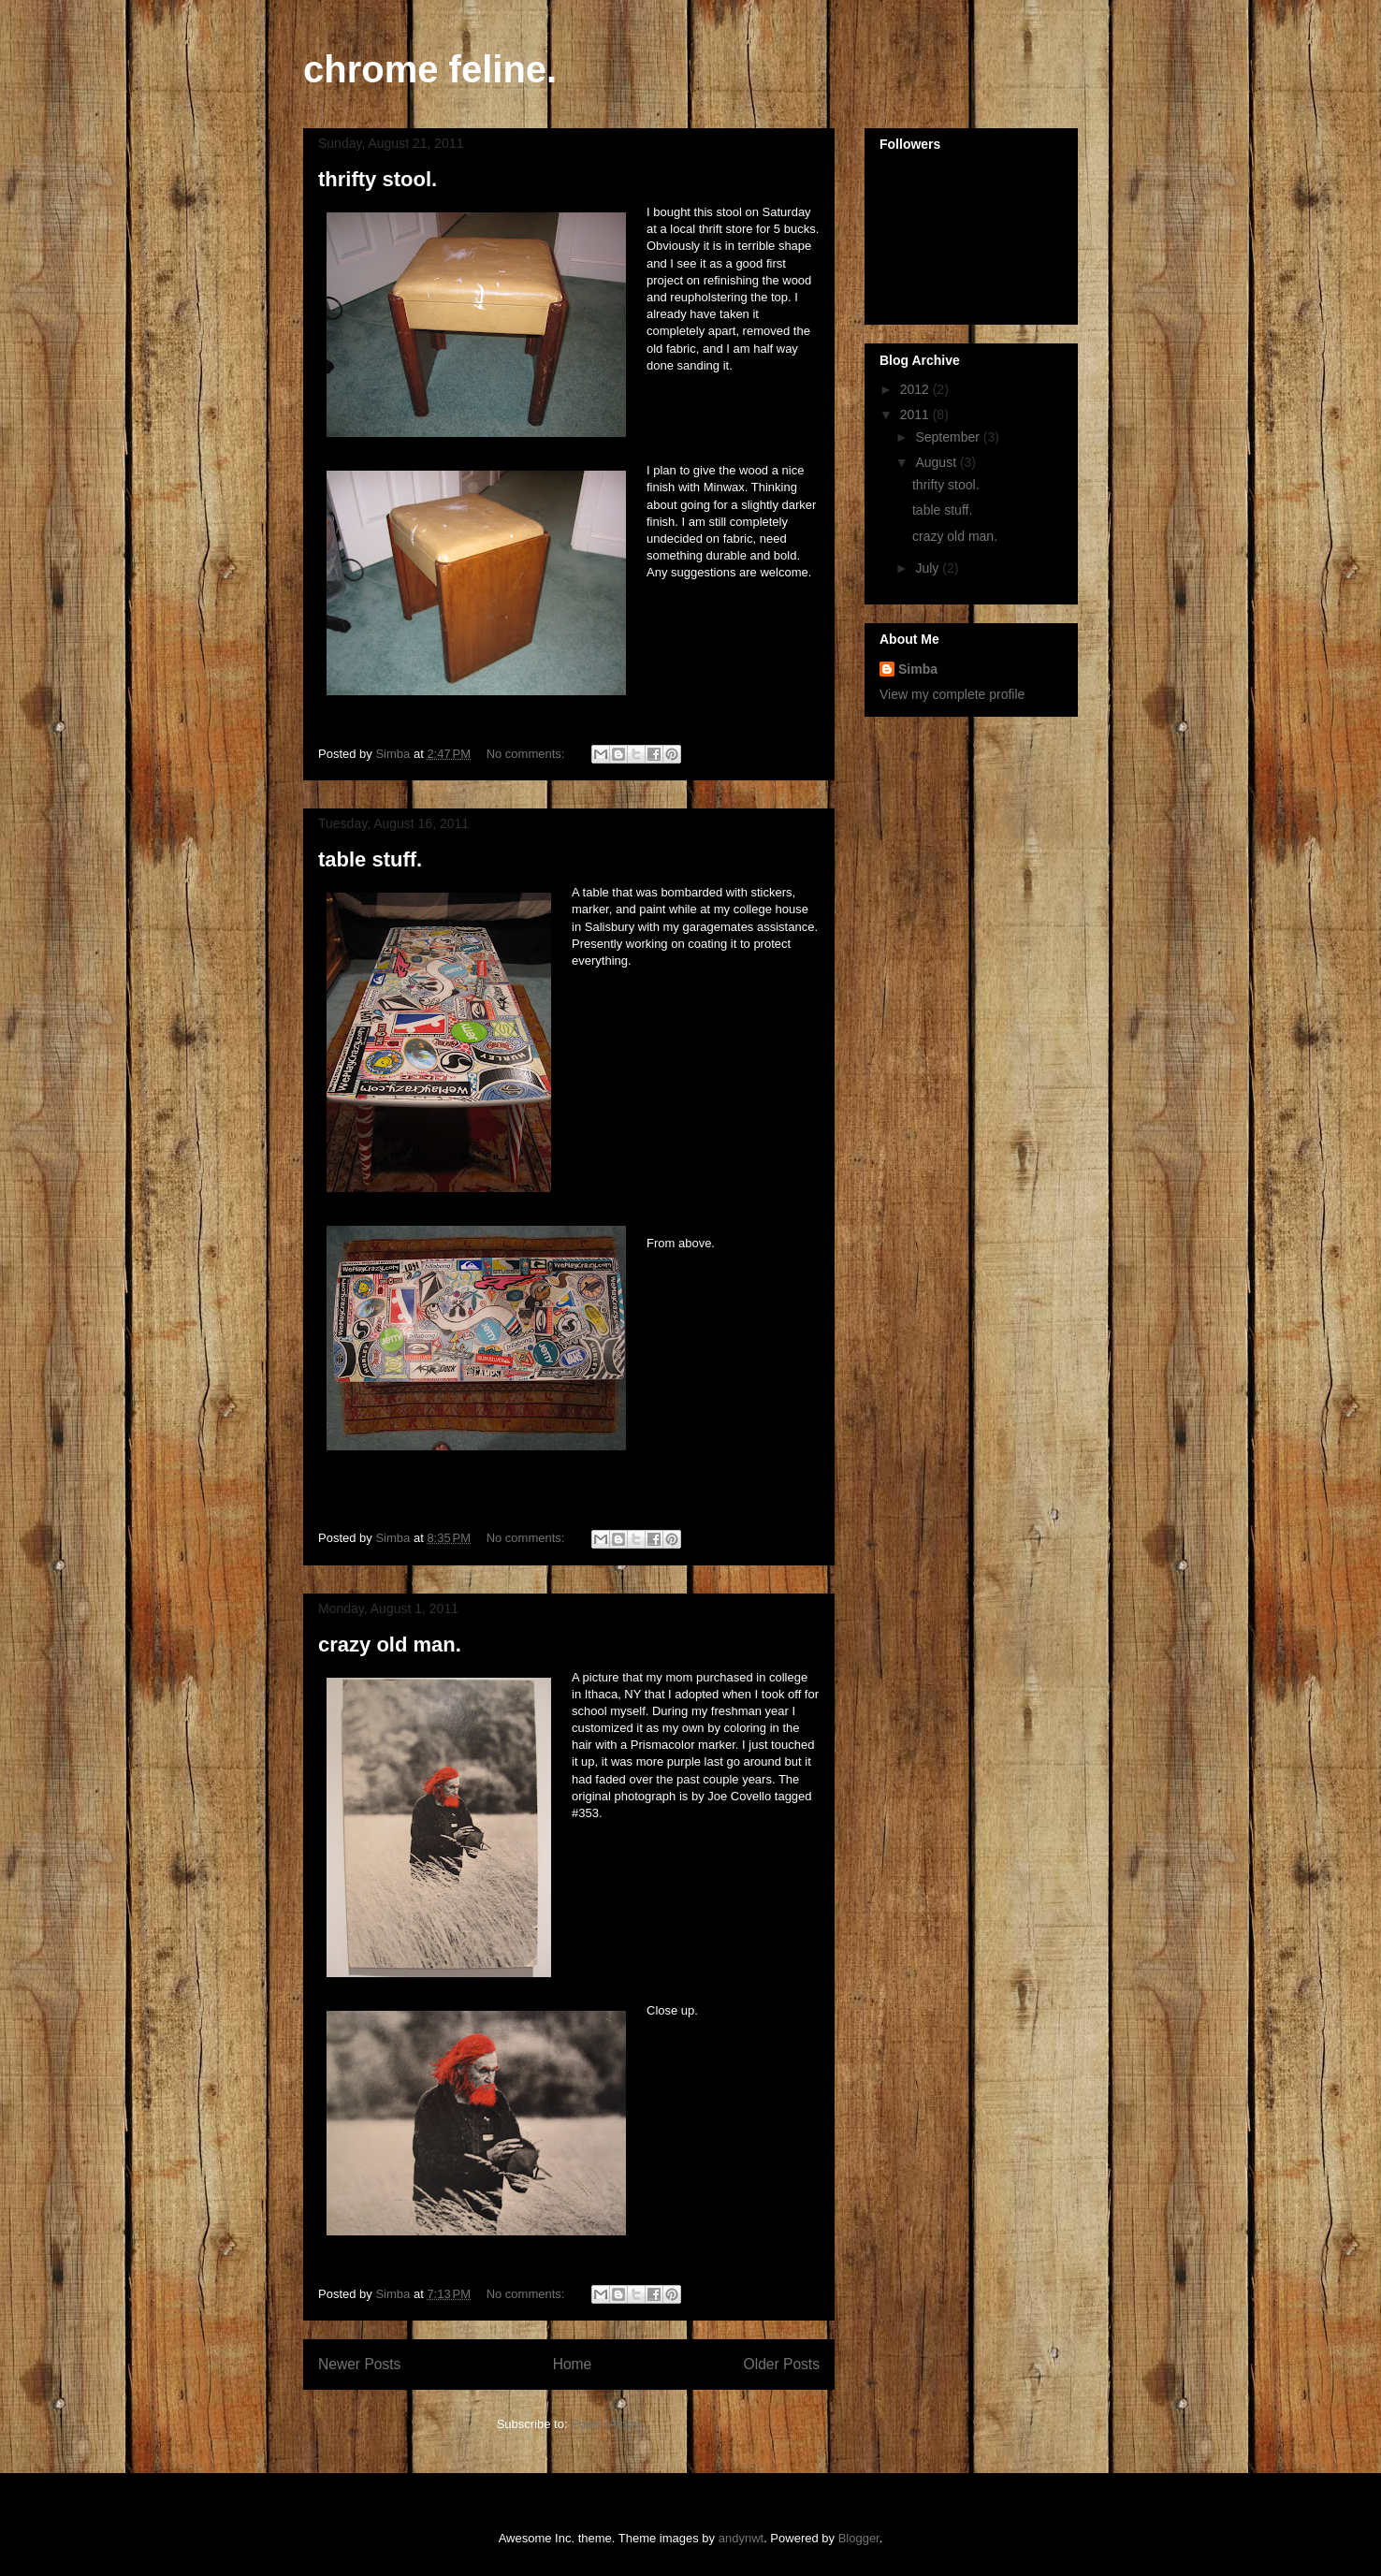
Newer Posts (359, 2364)
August (937, 462)
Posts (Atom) (606, 2424)
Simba (918, 669)
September (948, 436)
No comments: (527, 754)
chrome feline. (430, 69)
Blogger (858, 2538)
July (928, 567)
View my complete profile (952, 694)
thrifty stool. (377, 179)
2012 (916, 389)
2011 (916, 414)
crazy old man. (389, 1644)
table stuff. (370, 859)
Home (572, 2364)
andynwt (741, 2538)
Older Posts (782, 2364)
